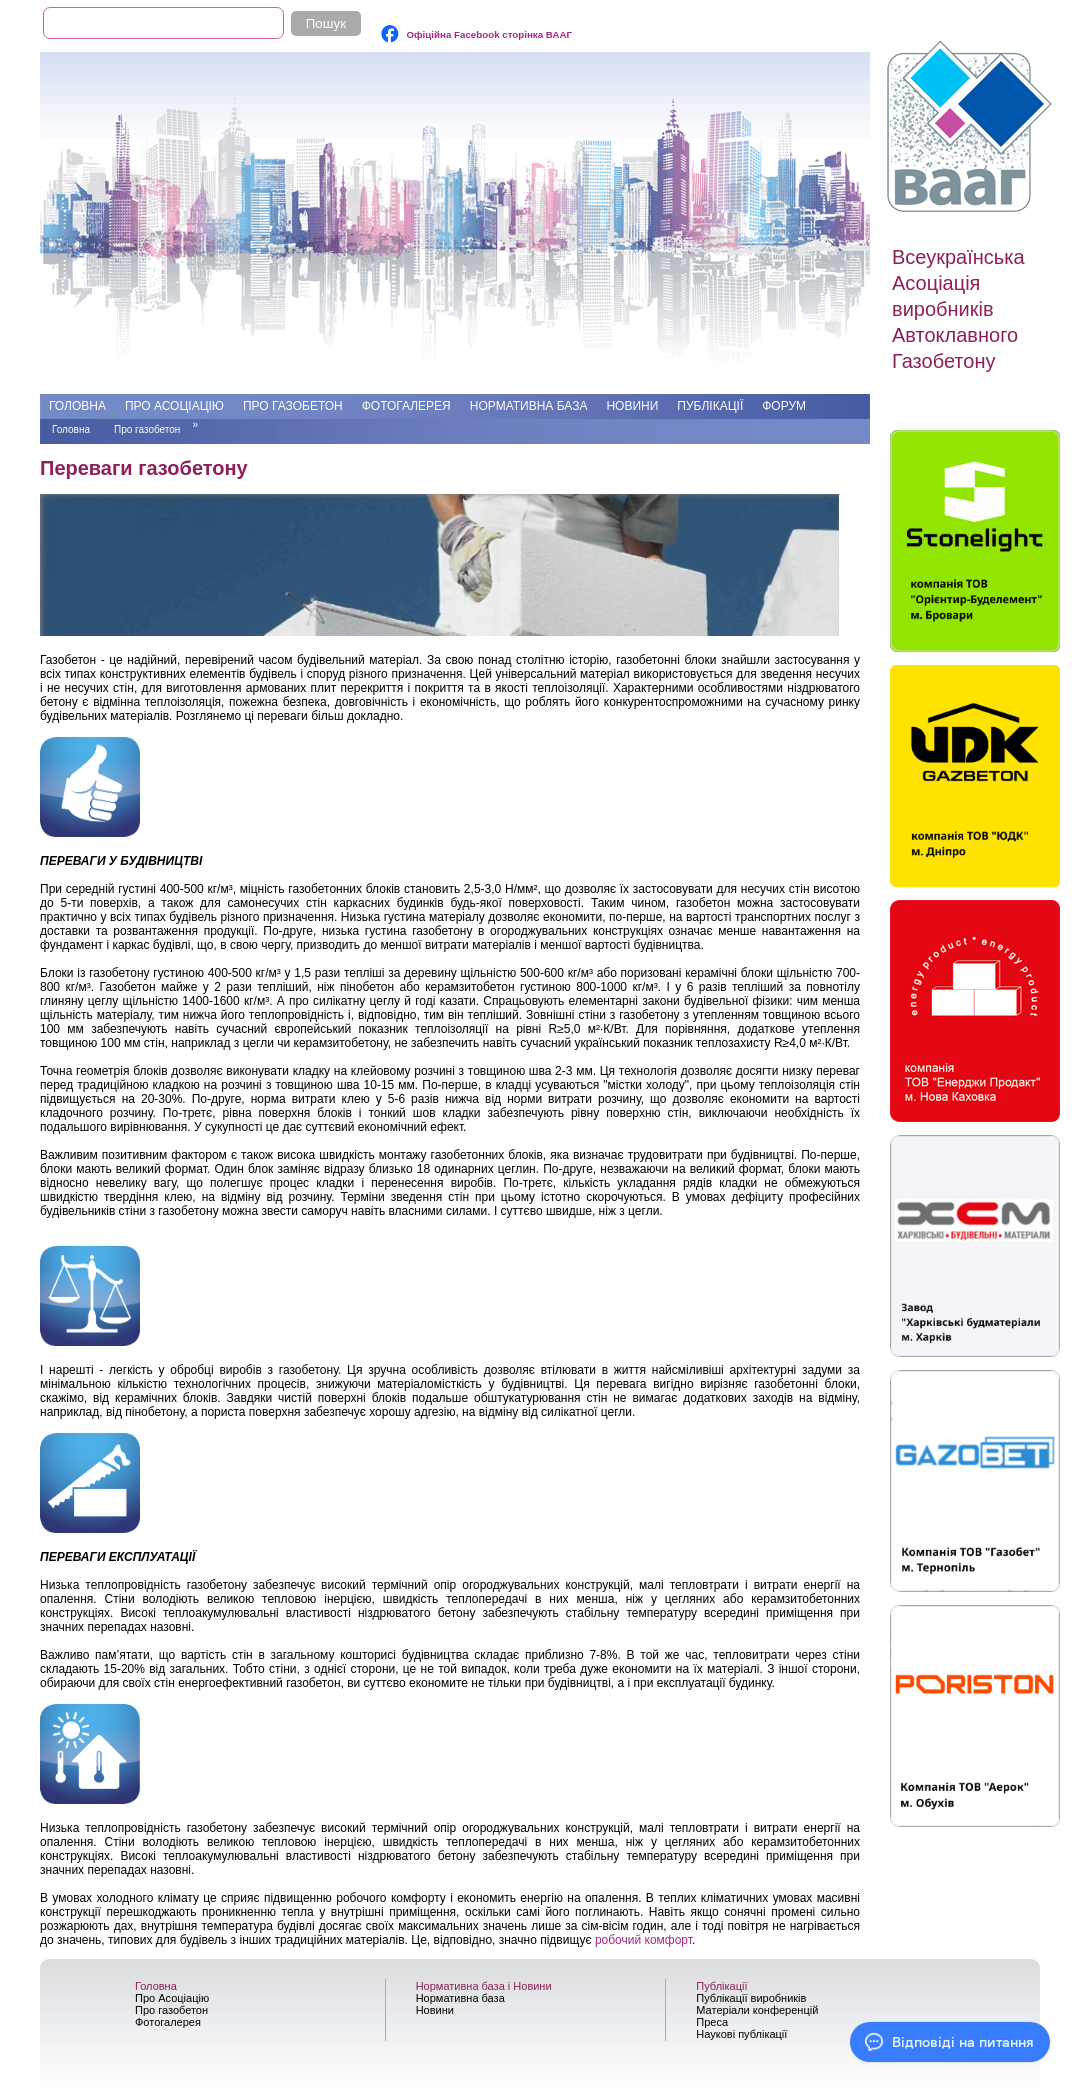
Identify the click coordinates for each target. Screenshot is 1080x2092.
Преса (712, 2022)
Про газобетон (293, 406)
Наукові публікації (741, 2034)
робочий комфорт (643, 1940)
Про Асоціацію (174, 406)
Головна (77, 406)
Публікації (710, 406)
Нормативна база (529, 406)
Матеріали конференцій (757, 2010)
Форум (784, 406)
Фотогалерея (406, 406)
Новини (632, 406)
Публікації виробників (751, 1998)
